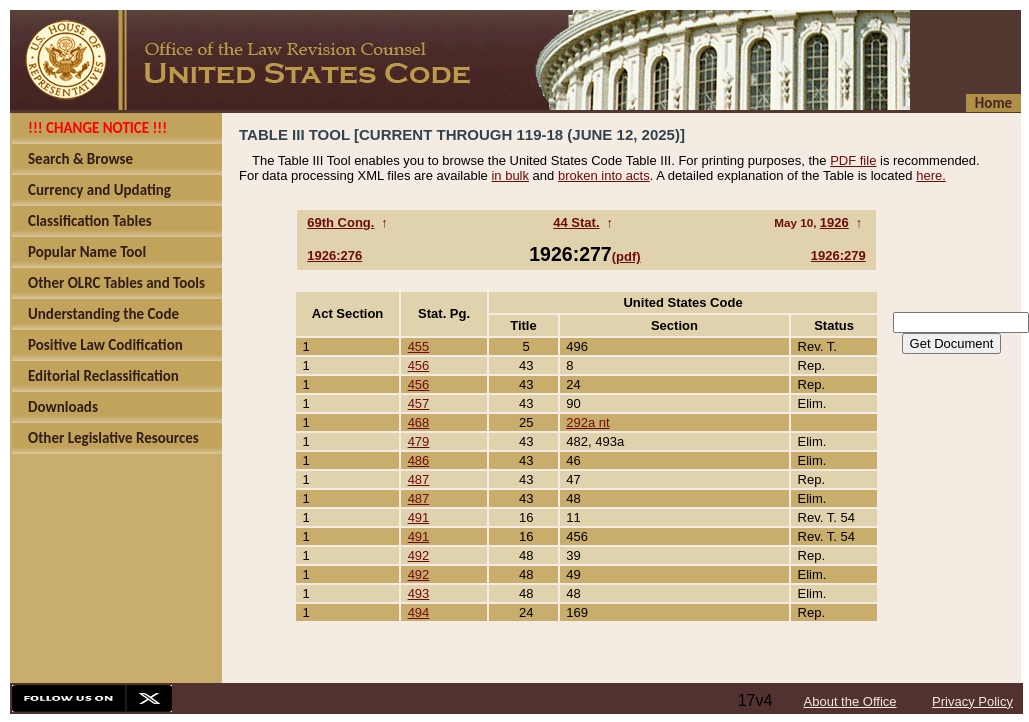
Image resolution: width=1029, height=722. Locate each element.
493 (419, 593)
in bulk (510, 175)
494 (419, 612)
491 (419, 517)
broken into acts (604, 175)
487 (419, 479)
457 (419, 403)
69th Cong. (340, 222)
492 (419, 555)
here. (931, 175)
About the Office (850, 701)
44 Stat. (576, 222)
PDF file (853, 160)
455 (419, 346)
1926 (834, 222)
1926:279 (838, 255)
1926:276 (334, 255)
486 (419, 460)
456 (419, 365)
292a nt (587, 422)
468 (419, 422)
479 (419, 441)
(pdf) (626, 256)
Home (993, 103)
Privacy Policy (972, 701)
